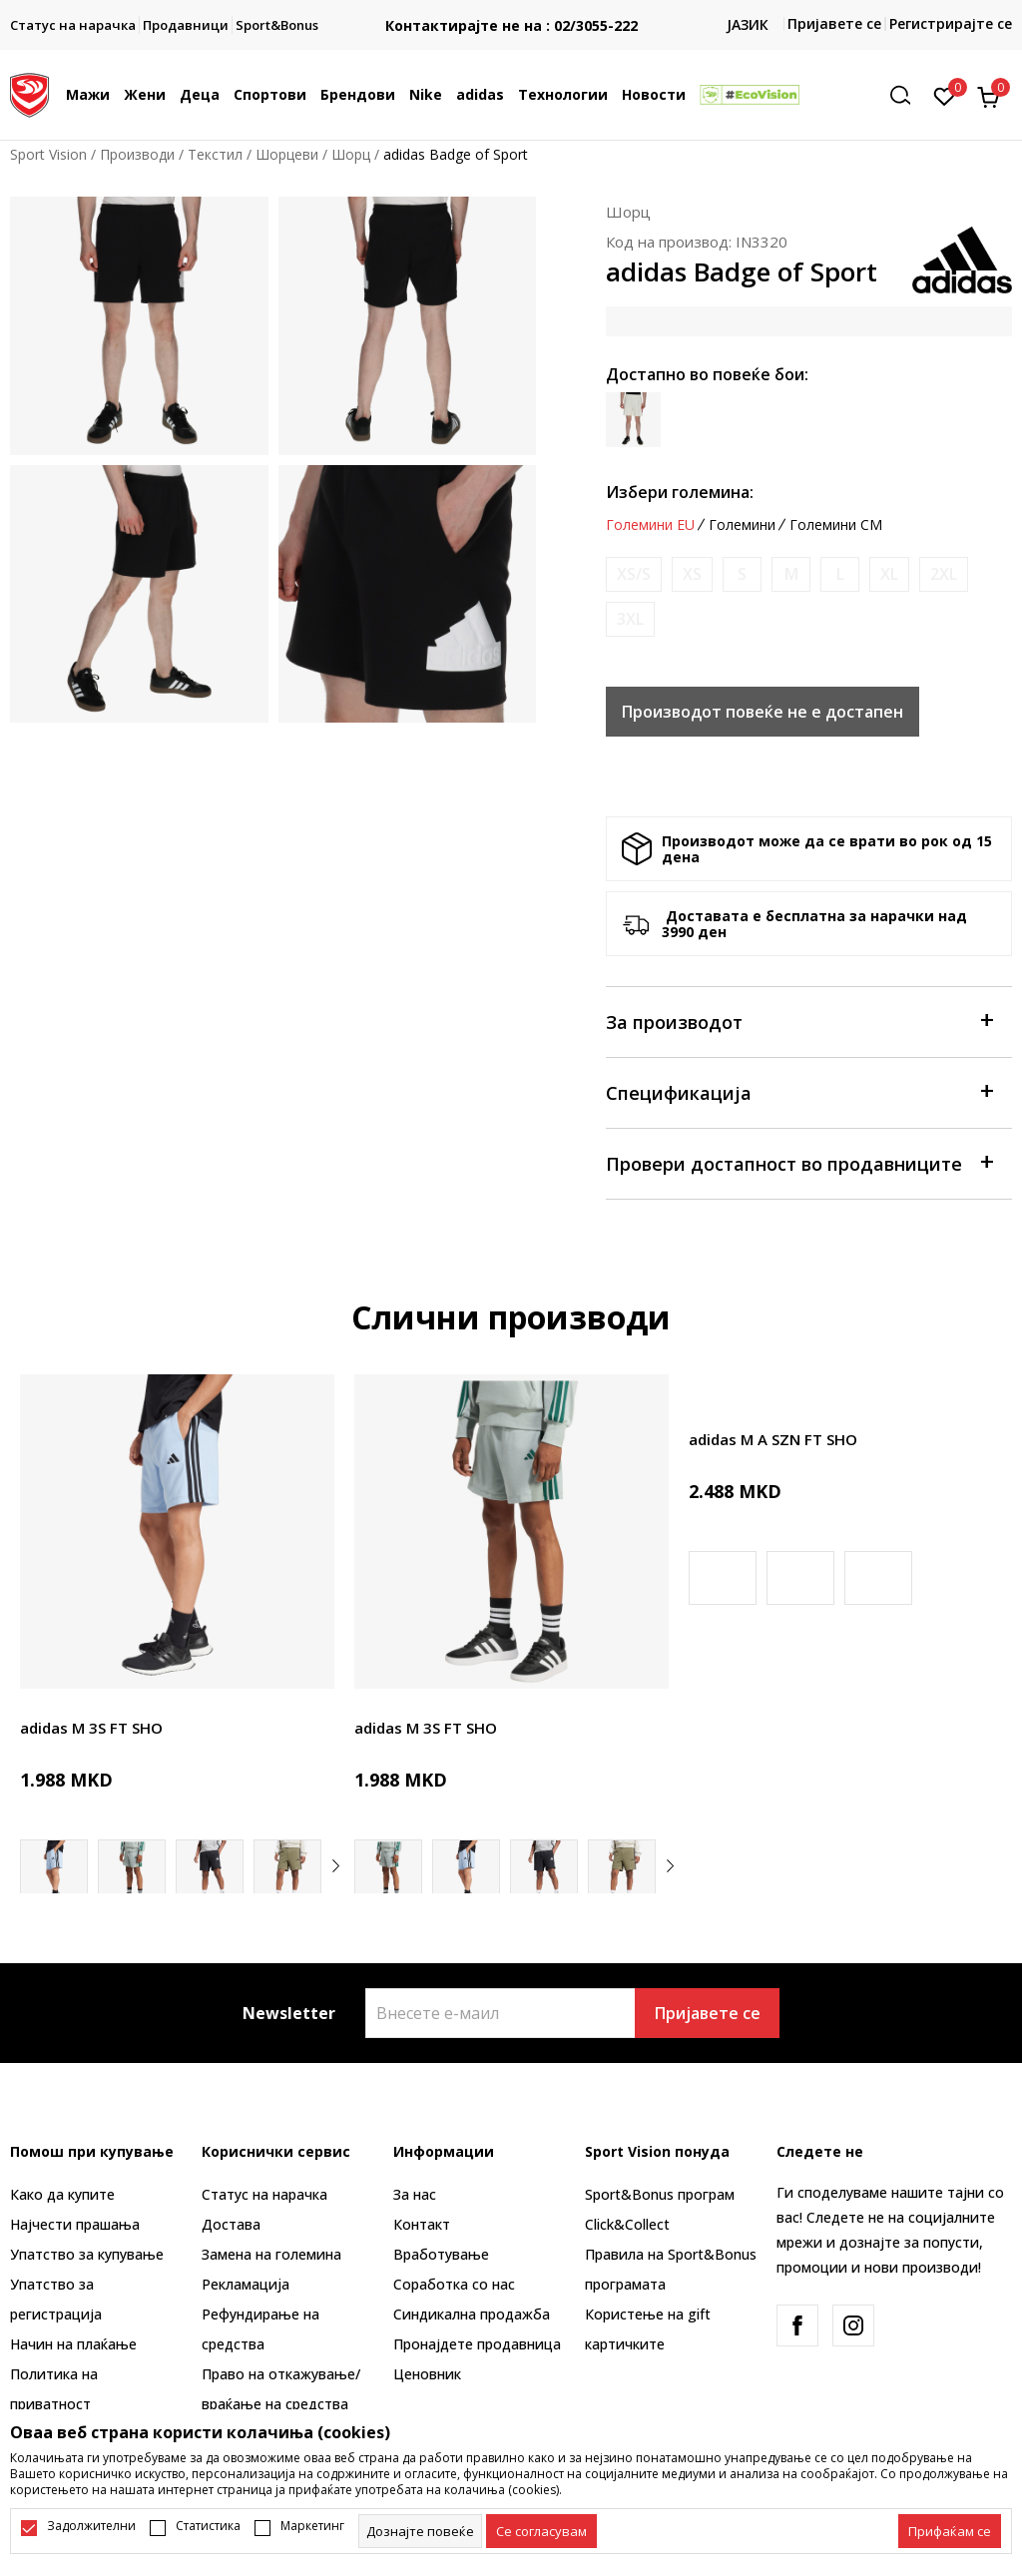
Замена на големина (271, 2254)
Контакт (421, 2224)
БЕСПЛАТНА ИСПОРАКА (511, 9)
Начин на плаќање (73, 2343)
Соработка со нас (454, 2284)
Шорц (350, 154)
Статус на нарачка (264, 2194)
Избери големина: (680, 492)
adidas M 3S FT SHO (91, 1728)
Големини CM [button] (835, 525)
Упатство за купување (87, 2254)
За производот (799, 1020)
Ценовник (427, 2373)
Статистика (208, 2526)
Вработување (441, 2254)
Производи (137, 154)
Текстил (215, 154)
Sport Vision (48, 154)
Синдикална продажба (471, 2314)
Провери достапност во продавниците (799, 1162)
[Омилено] (944, 95)
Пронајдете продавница (477, 2343)
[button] (907, 95)
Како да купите (62, 2194)
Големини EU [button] (650, 525)
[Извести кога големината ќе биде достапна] (634, 574)
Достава (231, 2224)
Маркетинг (312, 2526)
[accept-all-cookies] (949, 2531)
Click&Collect (627, 2224)
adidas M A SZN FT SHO (773, 1439)
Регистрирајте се (950, 23)
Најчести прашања (75, 2224)
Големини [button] (742, 525)
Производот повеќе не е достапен (762, 712)
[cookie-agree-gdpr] (541, 2531)
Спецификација (799, 1091)
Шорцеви (287, 154)
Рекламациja (245, 2284)
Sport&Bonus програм (660, 2194)
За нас (414, 2194)
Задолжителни (91, 2526)
